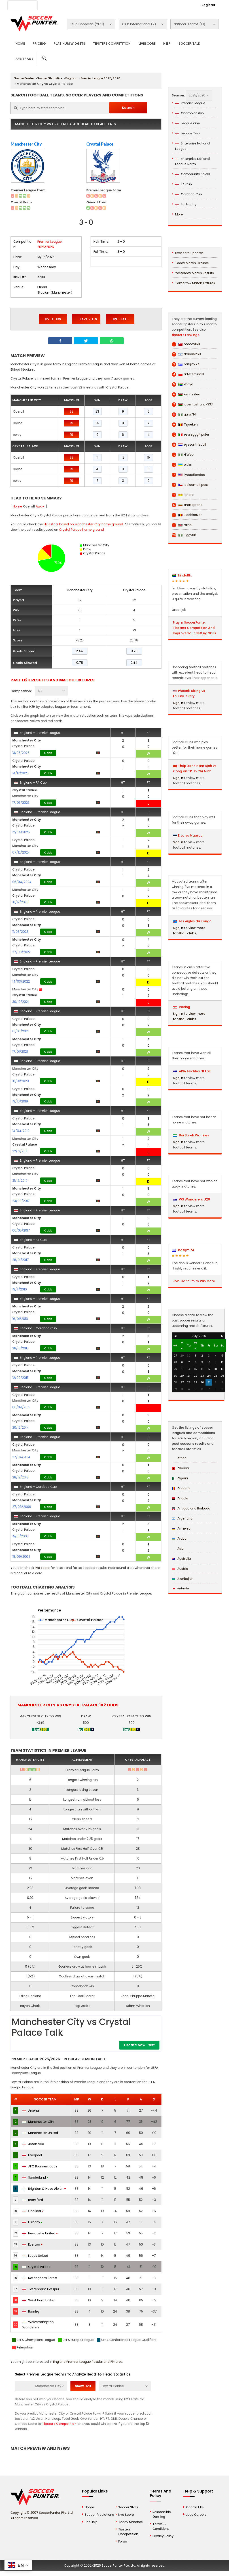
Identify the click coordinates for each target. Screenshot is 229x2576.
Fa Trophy (185, 204)
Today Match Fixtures (192, 263)
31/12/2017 (20, 1180)
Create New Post (139, 2045)
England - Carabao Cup (35, 1328)
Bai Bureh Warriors (191, 1135)
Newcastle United (40, 2233)
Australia (181, 1558)
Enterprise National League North (192, 161)
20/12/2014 (20, 1427)
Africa (179, 1458)
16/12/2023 (20, 902)
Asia (178, 1548)
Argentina (182, 1518)
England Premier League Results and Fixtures (87, 2361)
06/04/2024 (22, 882)
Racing (181, 1007)
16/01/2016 (20, 1319)
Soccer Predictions (99, 2514)
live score (42, 1568)
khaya (182, 384)
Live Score (126, 2514)
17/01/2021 (20, 1051)
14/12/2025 (20, 773)
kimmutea (186, 394)
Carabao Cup (188, 194)
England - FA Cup (30, 782)
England (71, 78)
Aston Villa (33, 2144)
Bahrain (180, 1589)
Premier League (190, 103)
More (179, 214)
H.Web (183, 454)
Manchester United (40, 2133)
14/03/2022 (21, 981)
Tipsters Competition (112, 43)
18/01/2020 (20, 1081)
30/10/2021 (20, 1002)
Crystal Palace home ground (81, 529)
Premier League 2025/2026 (100, 78)
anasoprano (187, 505)
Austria (180, 1568)
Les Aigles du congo (192, 921)
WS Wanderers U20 (191, 1199)
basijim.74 (186, 364)
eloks (182, 464)
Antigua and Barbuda (191, 1508)
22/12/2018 (20, 1151)
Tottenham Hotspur (40, 2289)
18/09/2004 (21, 1556)
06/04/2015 (21, 1407)
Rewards (134, 4)
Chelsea (32, 2211)
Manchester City (26, 144)
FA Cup (183, 184)
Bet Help (91, 2522)
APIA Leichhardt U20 (192, 1071)
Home (20, 43)
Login (184, 5)
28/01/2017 (20, 1260)
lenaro (183, 495)
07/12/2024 (21, 852)
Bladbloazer (187, 515)
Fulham (32, 2222)
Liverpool (32, 2155)
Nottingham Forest (39, 2278)
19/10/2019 (20, 1101)
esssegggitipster (190, 434)
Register (208, 5)
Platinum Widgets (69, 43)
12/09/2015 (20, 1378)
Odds (48, 753)
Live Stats (120, 319)
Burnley (31, 2311)
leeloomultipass (190, 484)
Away (40, 506)
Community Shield (192, 174)
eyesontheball (189, 444)
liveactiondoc (188, 474)
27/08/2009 (21, 1507)
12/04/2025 (21, 832)
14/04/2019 (21, 1131)
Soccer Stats (128, 2507)
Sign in (178, 703)
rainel (182, 525)
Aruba (179, 1538)
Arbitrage (24, 58)
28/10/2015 (20, 1348)
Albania (180, 1468)
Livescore (146, 43)
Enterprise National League (192, 146)
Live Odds (53, 319)
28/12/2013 (20, 1477)
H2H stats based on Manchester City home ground (83, 524)
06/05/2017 (21, 1230)
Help (167, 43)
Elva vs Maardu (190, 835)
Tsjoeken (185, 424)
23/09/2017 (21, 1201)
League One (187, 123)
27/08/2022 (21, 952)
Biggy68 (184, 535)
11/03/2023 (20, 931)
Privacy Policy (163, 2536)
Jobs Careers (196, 2514)
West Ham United (38, 2300)
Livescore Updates (189, 253)
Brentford (32, 2200)
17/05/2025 (21, 802)
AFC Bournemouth (39, 2166)
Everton (32, 2244)
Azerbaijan (182, 1578)
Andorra (181, 1488)
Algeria (180, 1478)
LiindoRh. (182, 575)
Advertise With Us (81, 4)
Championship (189, 113)
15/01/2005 (20, 1536)
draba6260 (186, 354)
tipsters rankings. (186, 335)
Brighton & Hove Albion (44, 2188)
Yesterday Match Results (194, 273)
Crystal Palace (99, 144)
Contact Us (111, 4)
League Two (187, 133)
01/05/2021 (20, 1031)
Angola (180, 1498)
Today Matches (130, 2522)
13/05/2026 (21, 753)
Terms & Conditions (161, 2526)
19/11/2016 (19, 1289)
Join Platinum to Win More (194, 1281)
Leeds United (35, 2255)
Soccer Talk (189, 43)
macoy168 (186, 344)
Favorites (86, 319)
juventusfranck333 (192, 404)
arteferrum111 (188, 374)
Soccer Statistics (49, 78)
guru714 (184, 414)
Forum (123, 2541)
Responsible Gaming (162, 2514)
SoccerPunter (24, 78)
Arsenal (31, 2110)
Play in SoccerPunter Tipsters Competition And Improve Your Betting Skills (194, 627)
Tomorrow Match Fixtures (195, 283)
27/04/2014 (21, 1457)
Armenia (181, 1528)
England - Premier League (37, 733)
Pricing (39, 43)
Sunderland (35, 2177)
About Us (52, 4)
